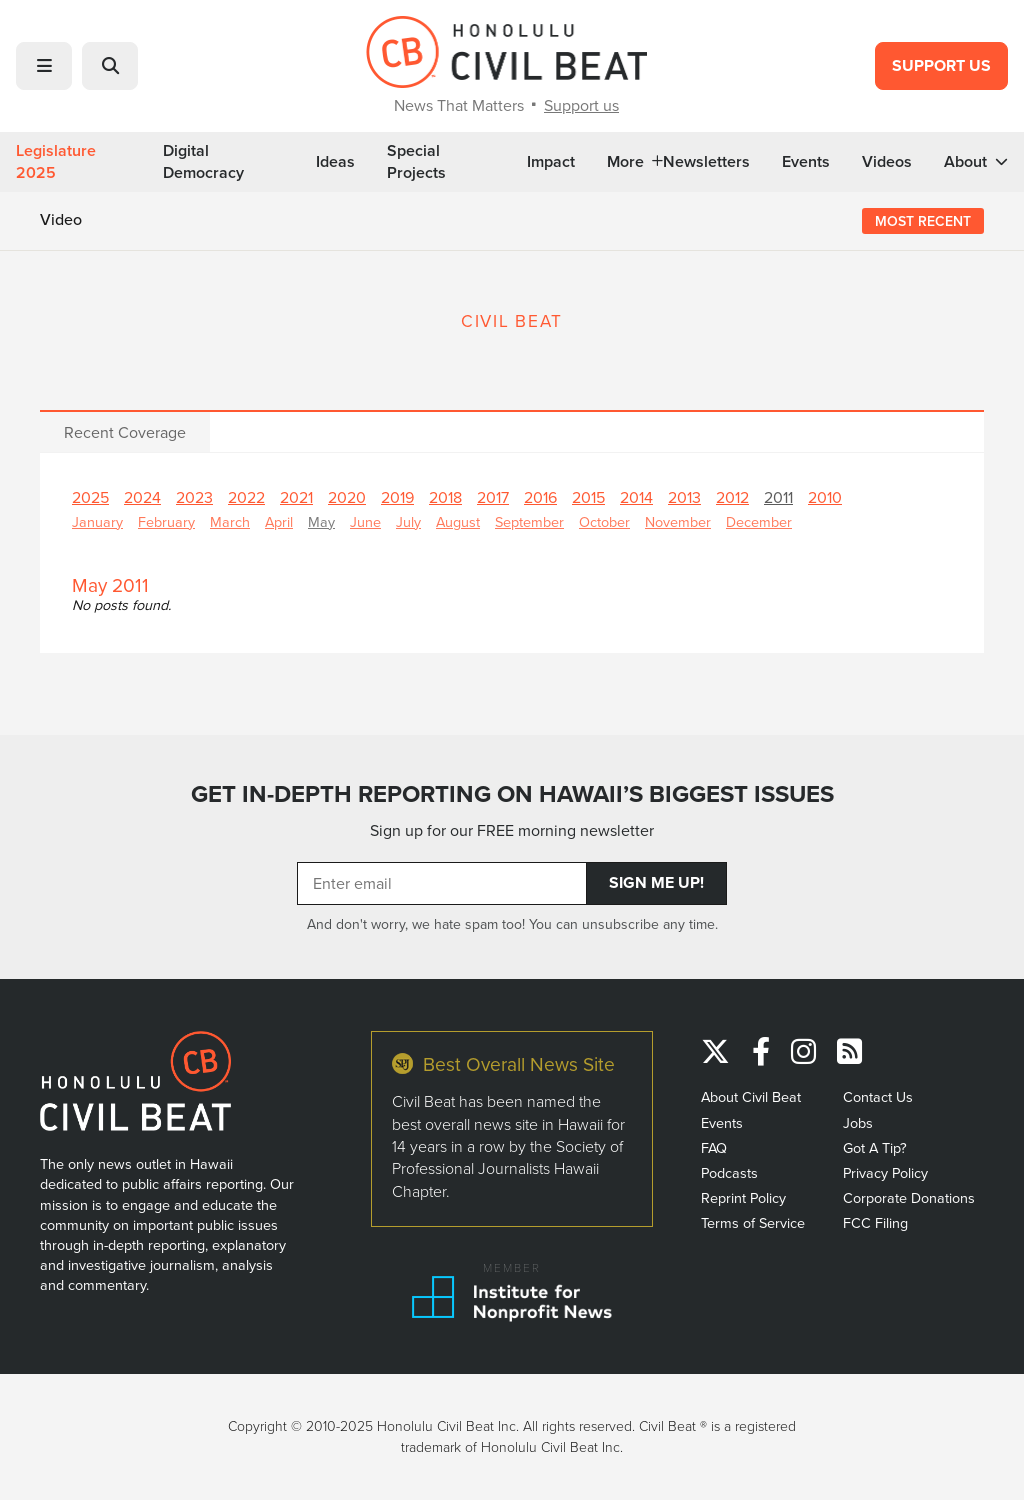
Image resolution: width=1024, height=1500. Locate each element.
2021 (296, 497)
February (166, 521)
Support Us (941, 65)
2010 (825, 497)
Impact (551, 162)
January (97, 521)
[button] (44, 66)
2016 (540, 497)
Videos (887, 162)
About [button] (976, 162)
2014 (636, 497)
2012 (732, 497)
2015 (588, 497)
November (678, 521)
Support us (581, 105)
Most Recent (923, 221)
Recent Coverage (125, 432)
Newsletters (706, 162)
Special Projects (416, 162)
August (458, 521)
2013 (684, 497)
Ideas (335, 162)
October (604, 521)
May (321, 521)
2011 (778, 497)
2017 (493, 497)
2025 (90, 497)
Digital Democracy (203, 162)
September (529, 521)
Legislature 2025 (56, 162)
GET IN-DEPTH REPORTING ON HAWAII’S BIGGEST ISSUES (512, 794)
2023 (194, 497)
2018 (445, 497)
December (759, 521)
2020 (347, 497)
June (365, 521)
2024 (142, 497)
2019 (397, 497)
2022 (246, 497)
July (408, 521)
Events (806, 162)
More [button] (635, 162)
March (230, 521)
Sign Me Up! (656, 882)
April (279, 521)
